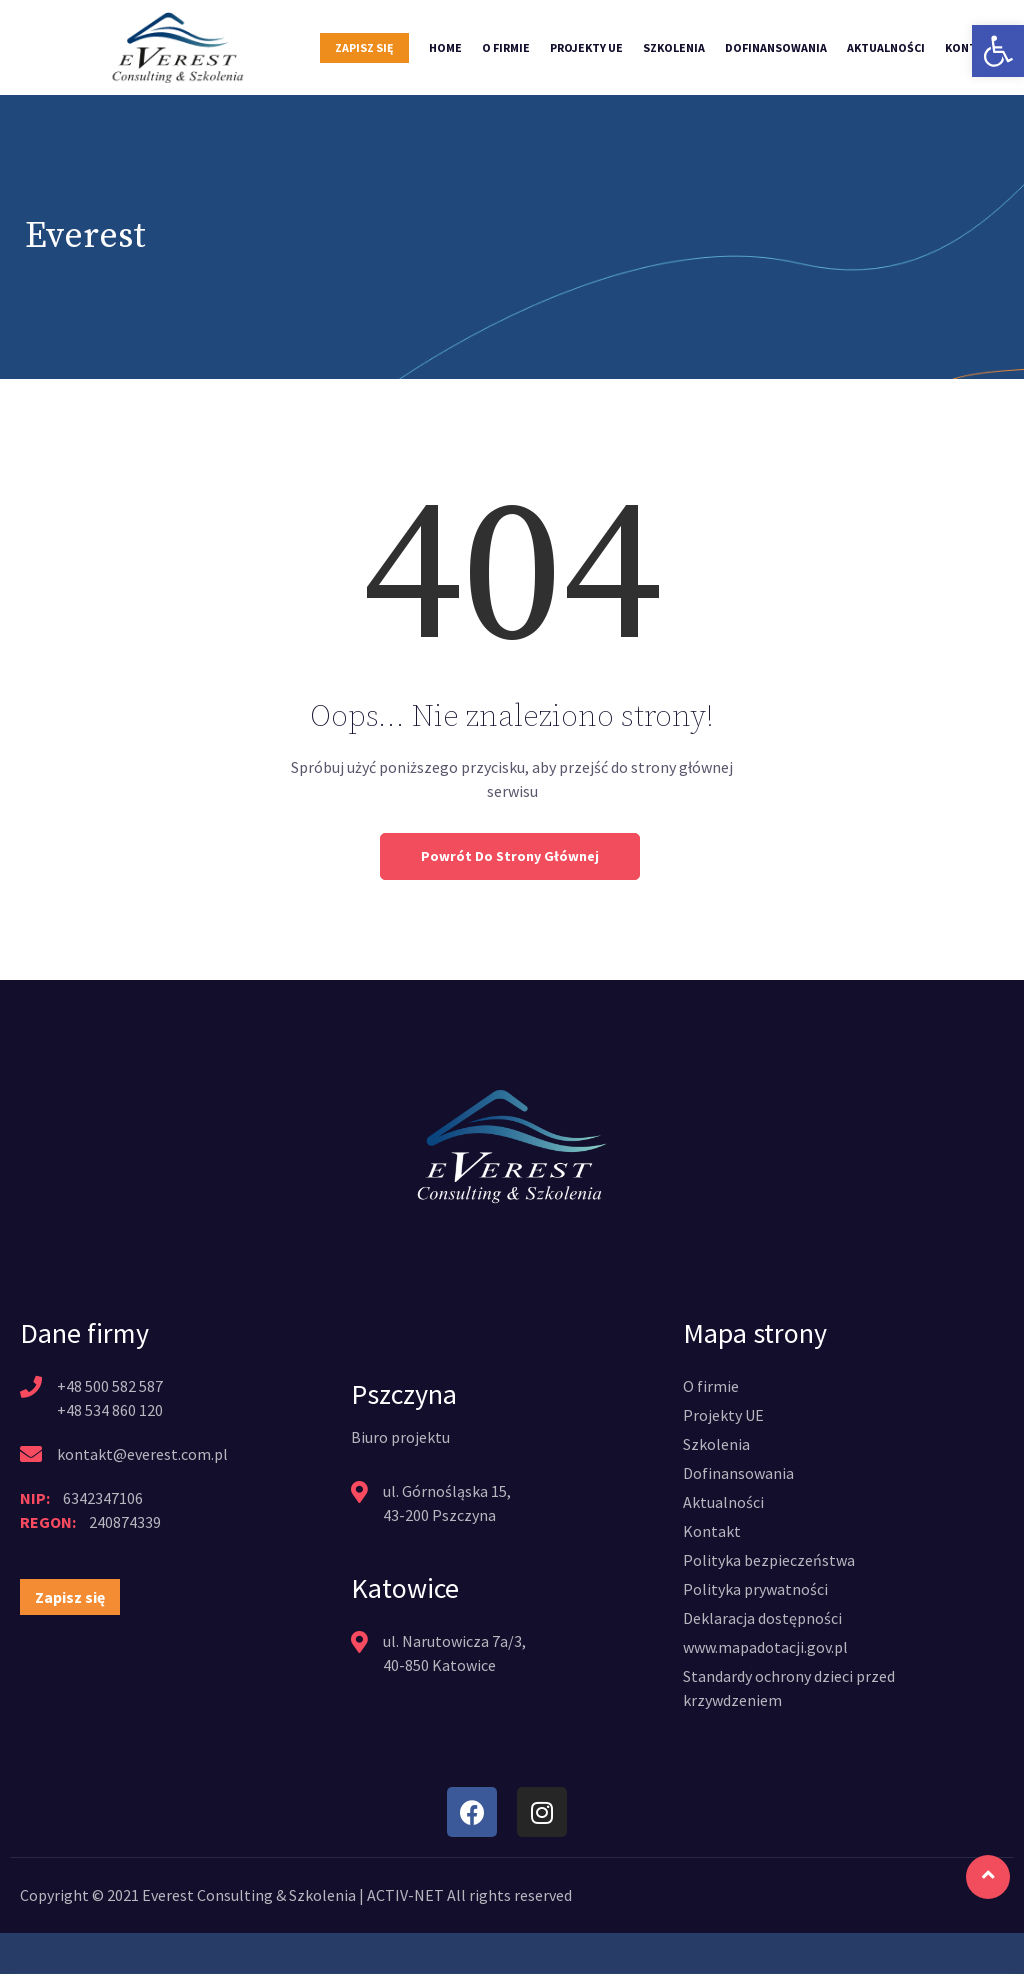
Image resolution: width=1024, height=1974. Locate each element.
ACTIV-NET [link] (405, 1895)
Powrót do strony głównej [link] (510, 856)
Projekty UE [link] (586, 47)
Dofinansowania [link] (776, 47)
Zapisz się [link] (364, 47)
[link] (998, 51)
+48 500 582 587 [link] (110, 1386)
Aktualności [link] (886, 47)
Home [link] (445, 47)
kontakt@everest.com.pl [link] (142, 1454)
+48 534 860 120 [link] (110, 1410)
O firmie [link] (506, 47)
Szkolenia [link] (674, 47)
